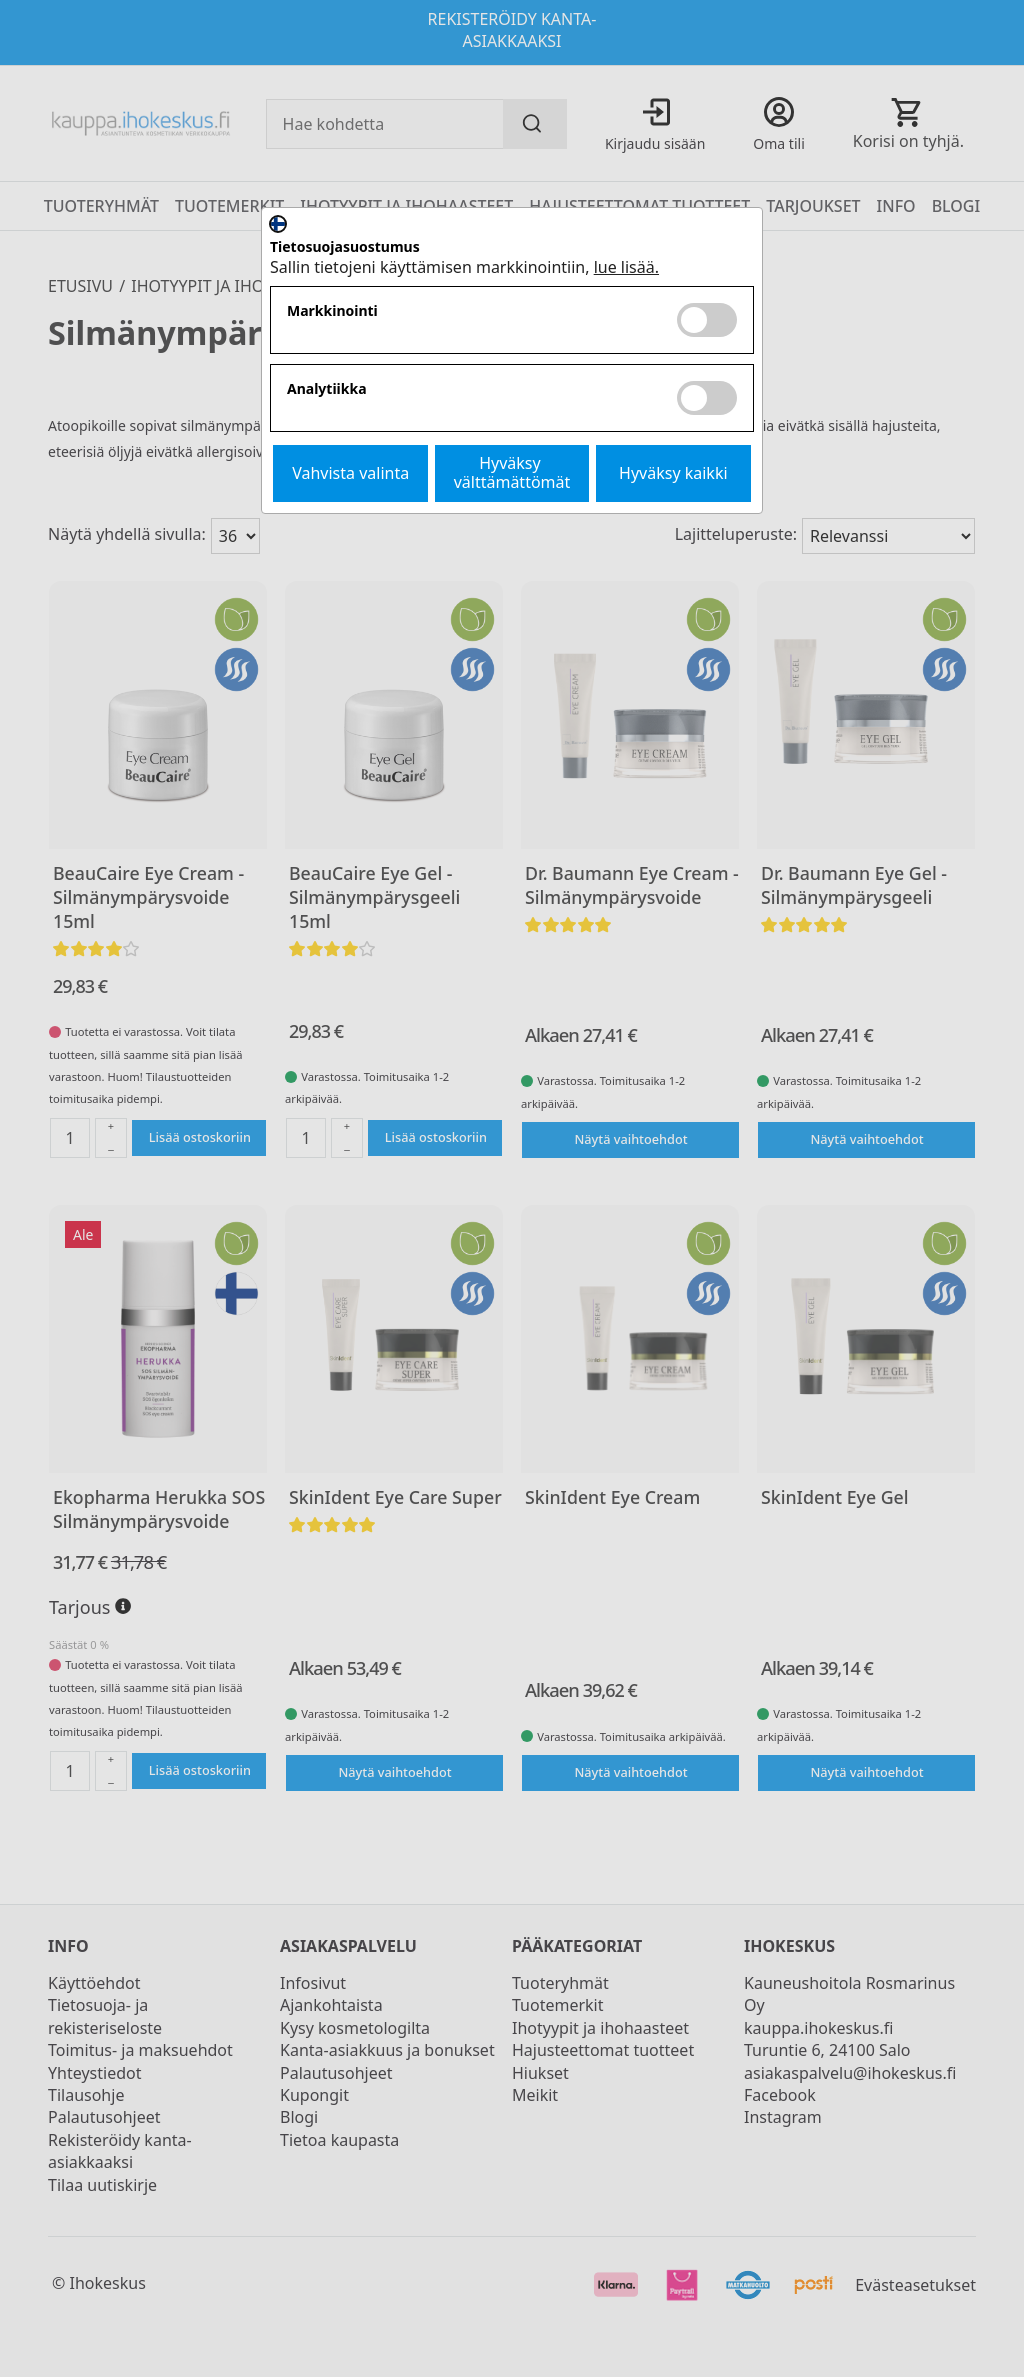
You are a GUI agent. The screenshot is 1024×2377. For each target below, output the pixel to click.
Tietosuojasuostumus (345, 247)
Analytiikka (327, 389)
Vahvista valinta (350, 473)
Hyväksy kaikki (673, 473)
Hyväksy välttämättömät (512, 472)
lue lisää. (626, 267)
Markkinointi (332, 311)
